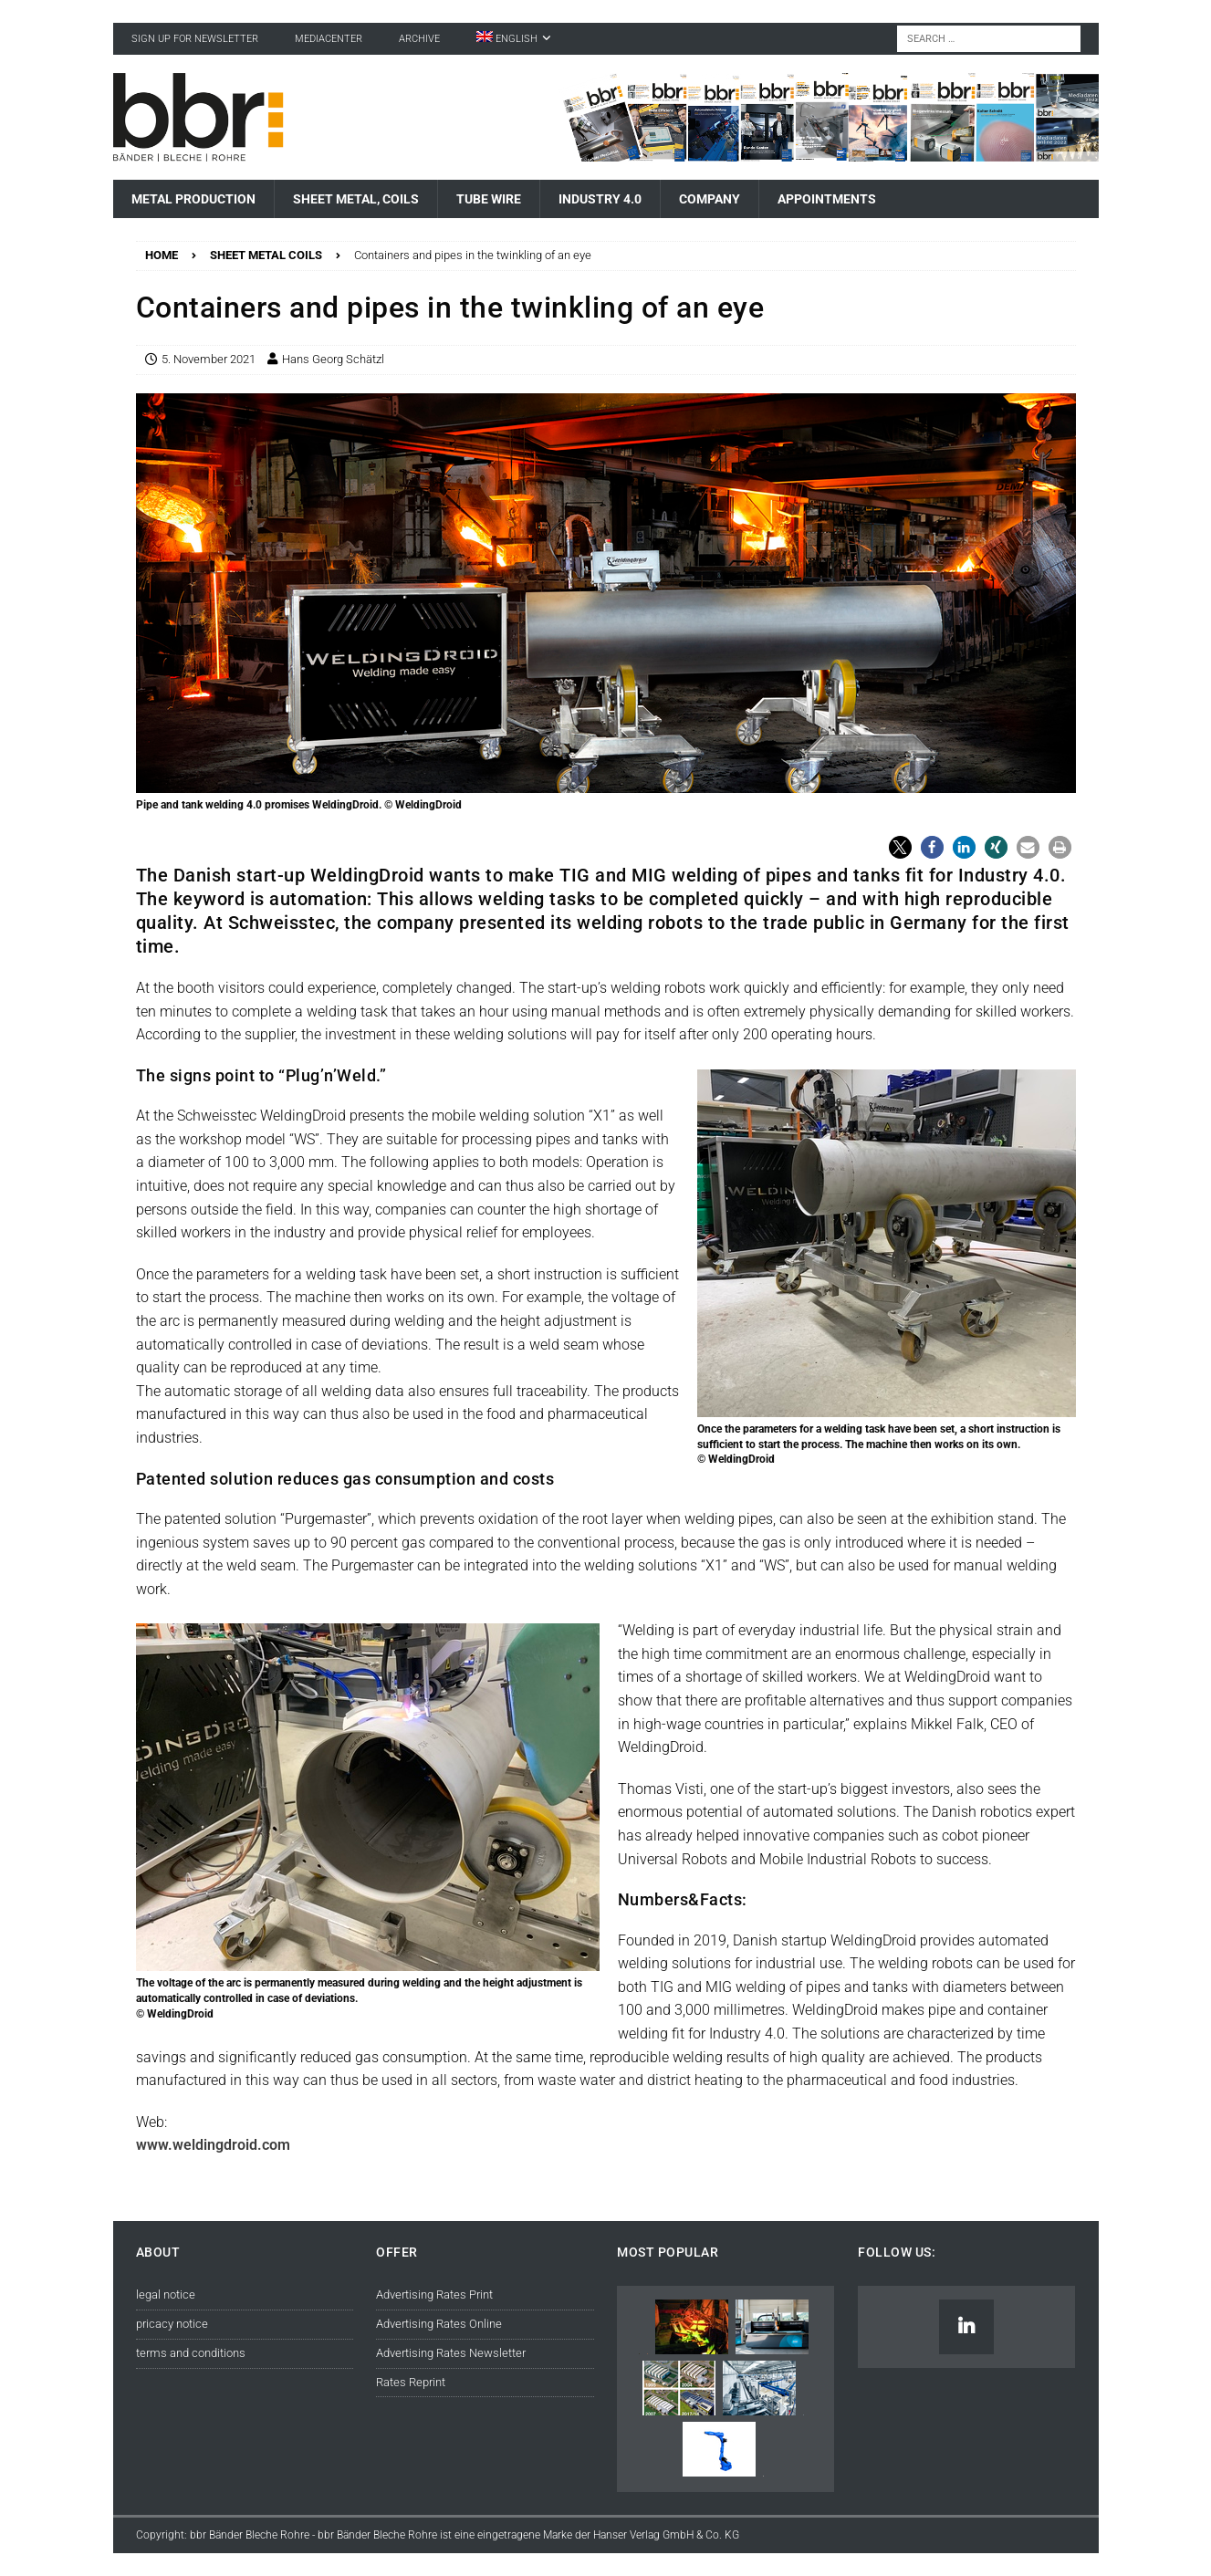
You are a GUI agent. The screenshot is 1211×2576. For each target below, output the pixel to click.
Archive (419, 39)
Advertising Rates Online (439, 2324)
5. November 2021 (209, 359)
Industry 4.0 (600, 199)
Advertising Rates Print (434, 2294)
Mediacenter (328, 39)
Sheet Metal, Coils (356, 199)
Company (709, 199)
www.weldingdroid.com (213, 2145)
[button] (900, 847)
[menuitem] (513, 39)
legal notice (165, 2294)
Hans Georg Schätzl (333, 359)
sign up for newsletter (194, 39)
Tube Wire (488, 199)
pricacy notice (172, 2324)
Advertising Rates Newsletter (451, 2353)
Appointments (827, 199)
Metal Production (193, 199)
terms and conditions (190, 2353)
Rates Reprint (410, 2382)
